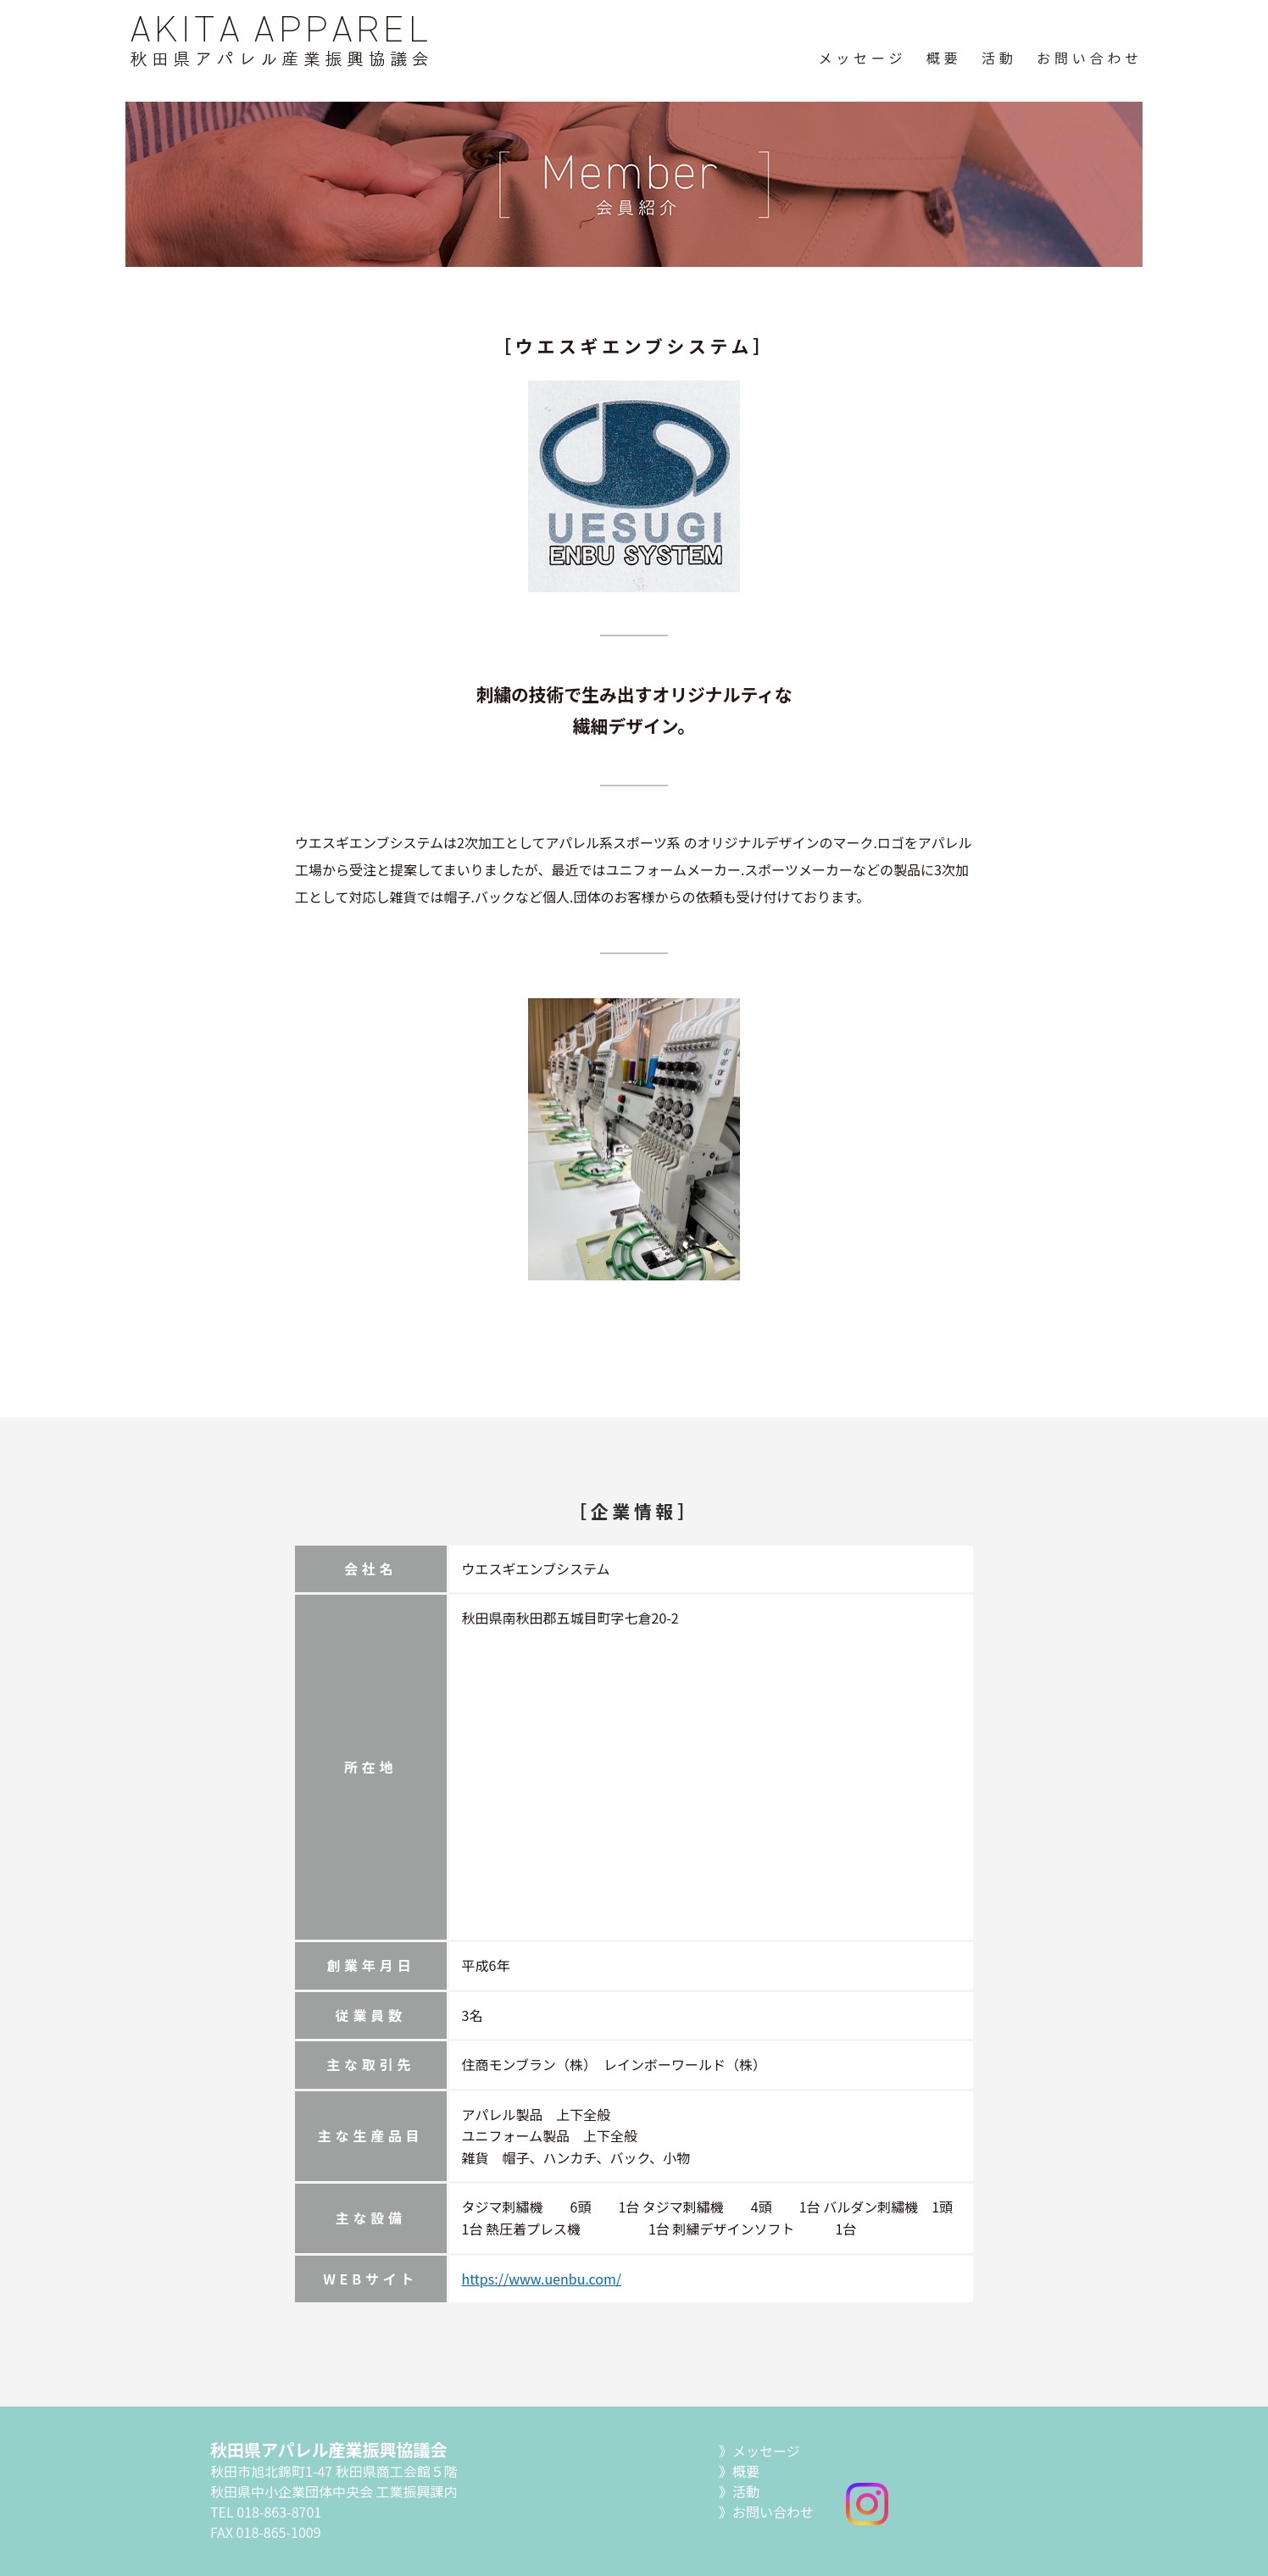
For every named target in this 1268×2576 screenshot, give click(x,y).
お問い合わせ (1090, 57)
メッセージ (863, 57)
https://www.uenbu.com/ (542, 2278)
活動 (999, 57)
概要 (944, 57)
